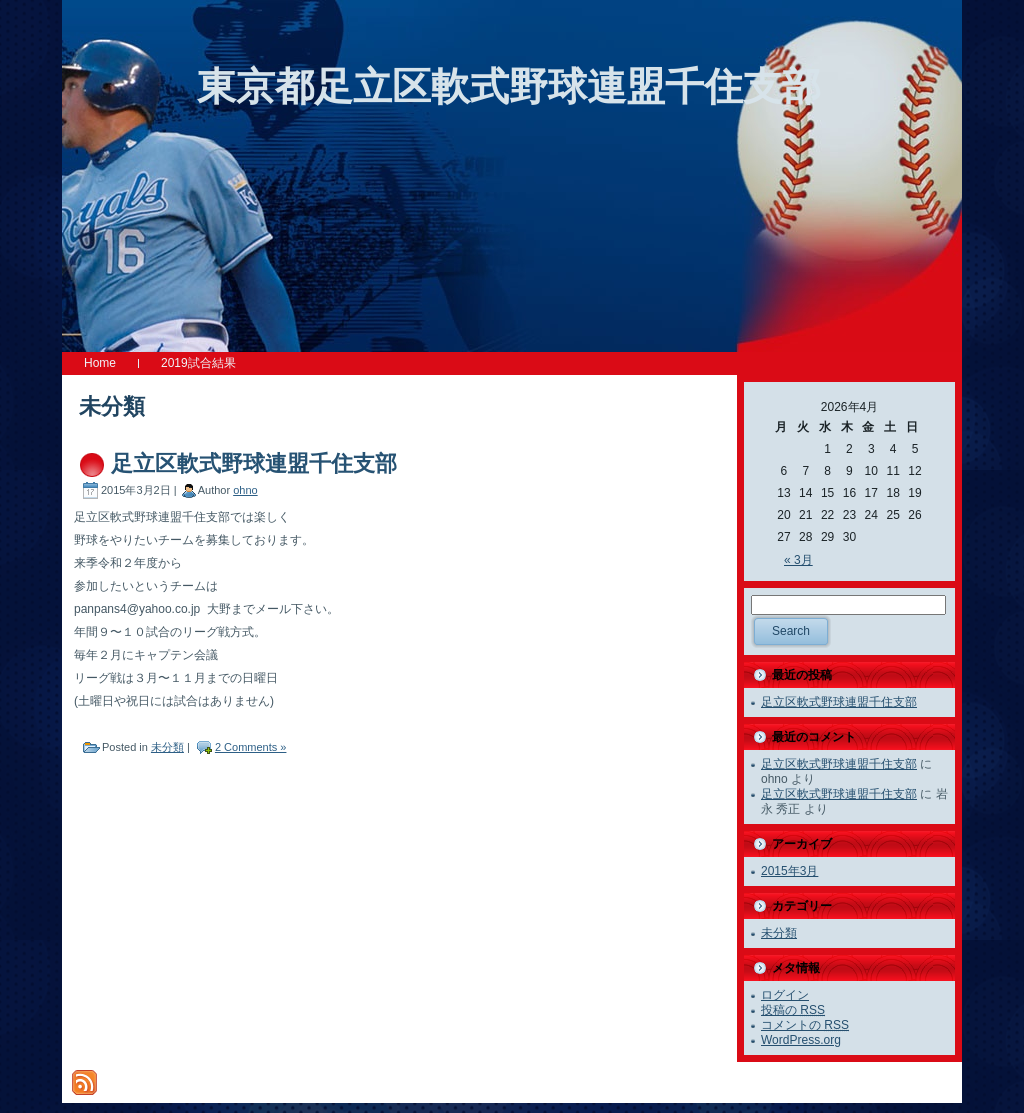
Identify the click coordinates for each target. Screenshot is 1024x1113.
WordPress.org (801, 1040)
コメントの (805, 1025)
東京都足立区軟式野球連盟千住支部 (509, 86)
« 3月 (798, 560)
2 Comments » (251, 747)
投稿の (793, 1010)
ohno (245, 490)
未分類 (167, 747)
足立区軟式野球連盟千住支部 (254, 463)
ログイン (785, 995)
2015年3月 (789, 871)
